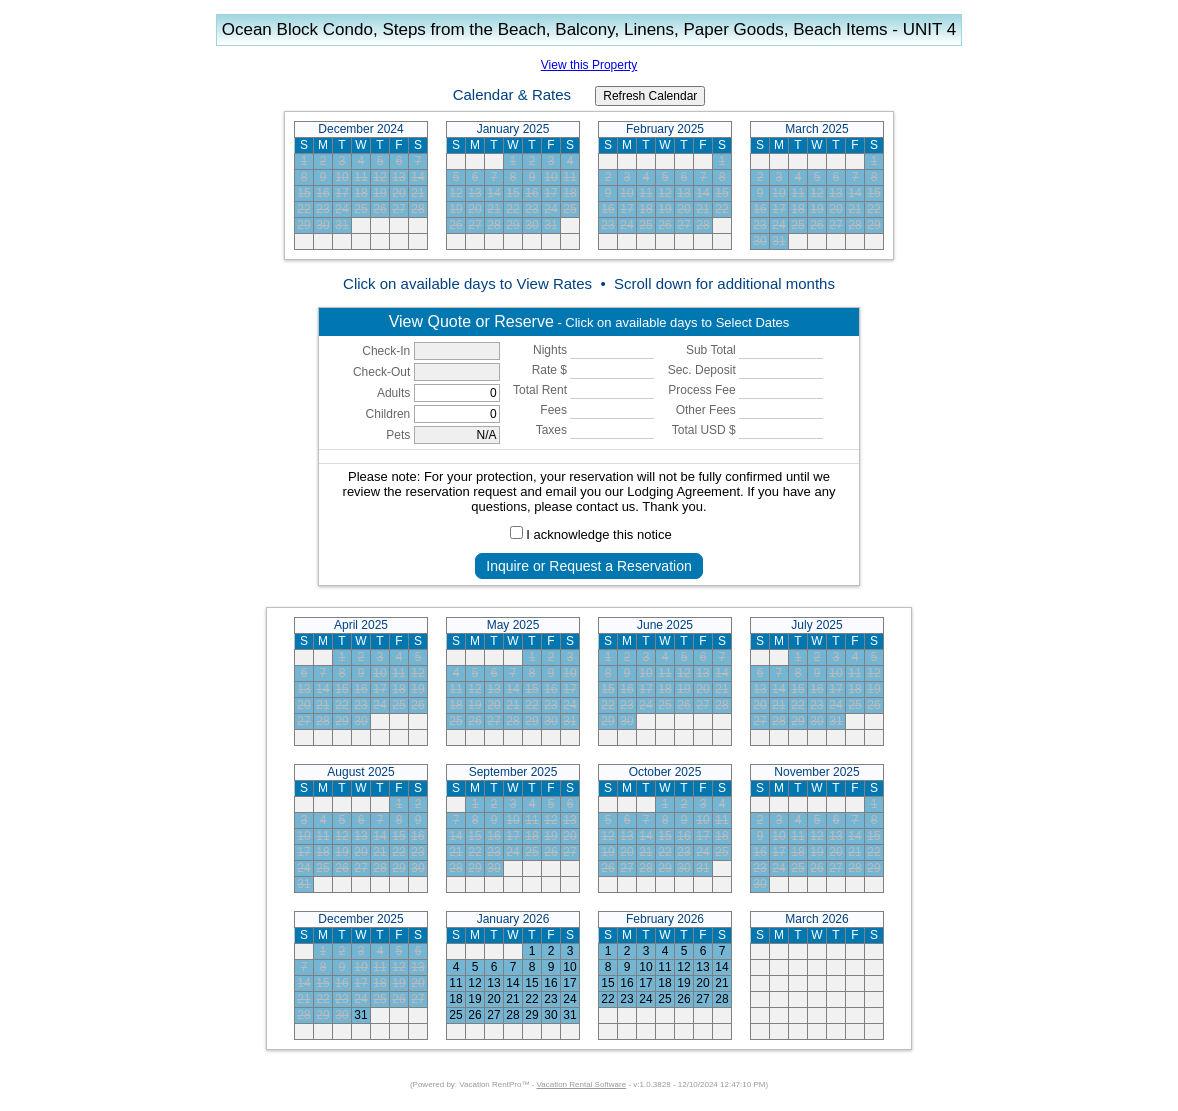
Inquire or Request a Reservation (588, 566)
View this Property (589, 65)
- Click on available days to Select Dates (589, 321)
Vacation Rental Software (582, 1084)
